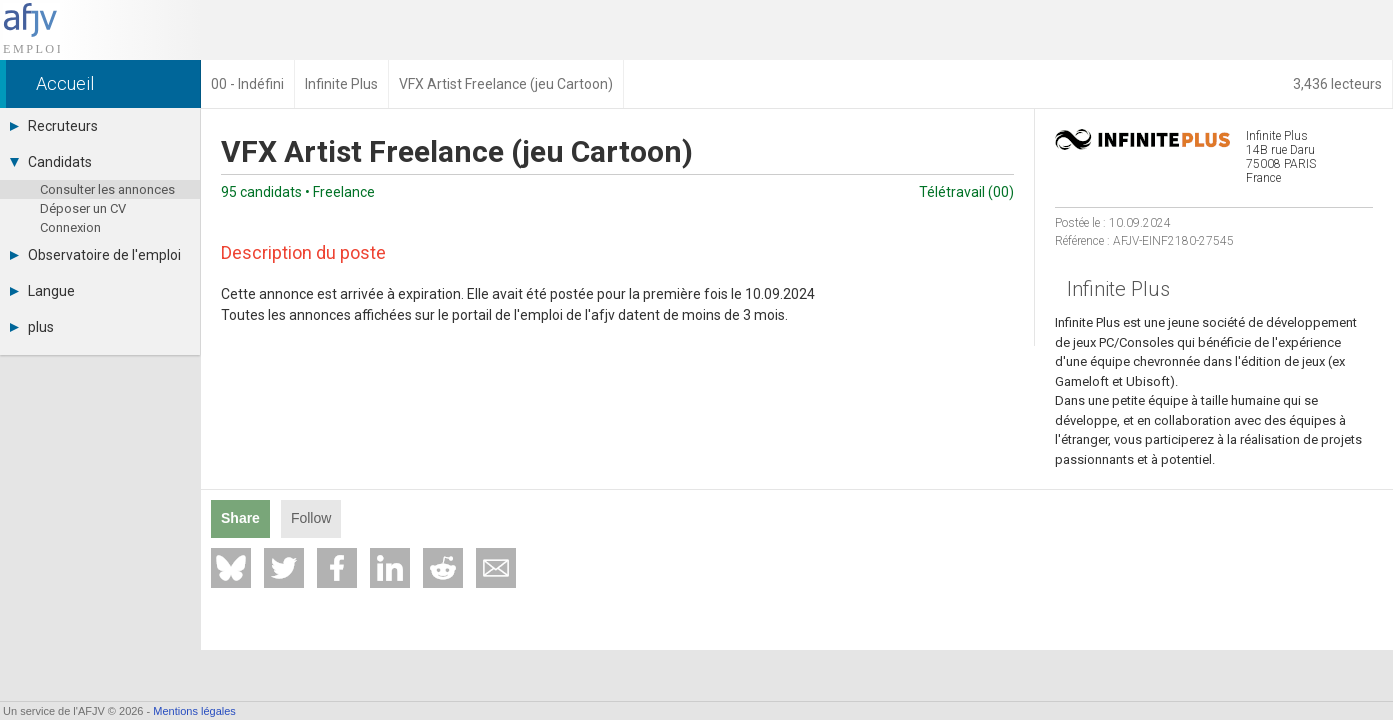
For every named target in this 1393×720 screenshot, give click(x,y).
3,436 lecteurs (1337, 84)
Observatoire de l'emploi (95, 255)
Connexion (70, 227)
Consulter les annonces (107, 189)
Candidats (51, 162)
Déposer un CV (83, 208)
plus (32, 327)
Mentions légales (194, 711)
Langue (42, 291)
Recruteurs (54, 126)
